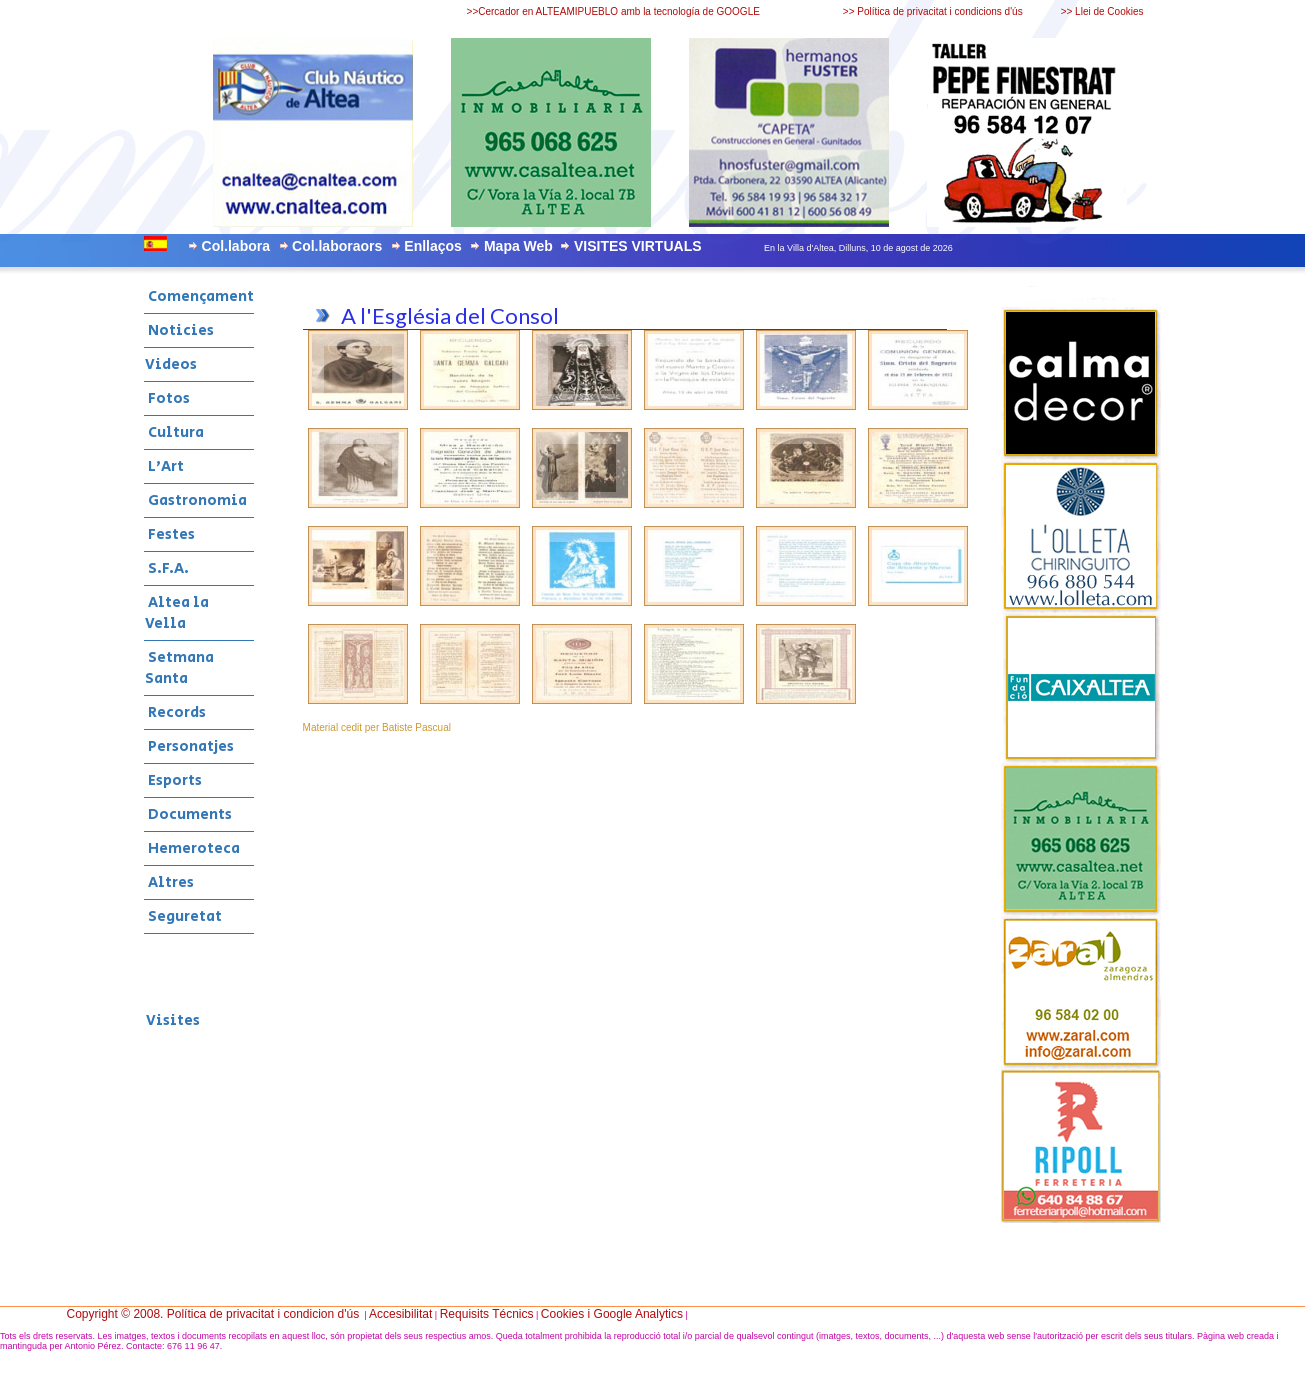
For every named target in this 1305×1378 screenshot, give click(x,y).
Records (175, 712)
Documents (188, 814)
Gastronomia (196, 500)
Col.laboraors (337, 246)
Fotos (167, 398)
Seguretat (183, 916)
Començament (199, 296)
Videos (171, 364)
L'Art (164, 466)
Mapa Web (518, 246)
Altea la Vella (177, 613)
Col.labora (236, 246)
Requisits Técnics (487, 1314)
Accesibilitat (400, 1314)
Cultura (174, 432)
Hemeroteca (192, 848)
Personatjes (189, 746)
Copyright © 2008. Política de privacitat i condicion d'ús (213, 1314)
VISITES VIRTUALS (638, 246)
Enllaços (433, 246)
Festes (170, 534)
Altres (169, 882)
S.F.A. (167, 568)
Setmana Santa (179, 668)
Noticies (179, 330)
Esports (173, 780)
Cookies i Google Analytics (612, 1314)
